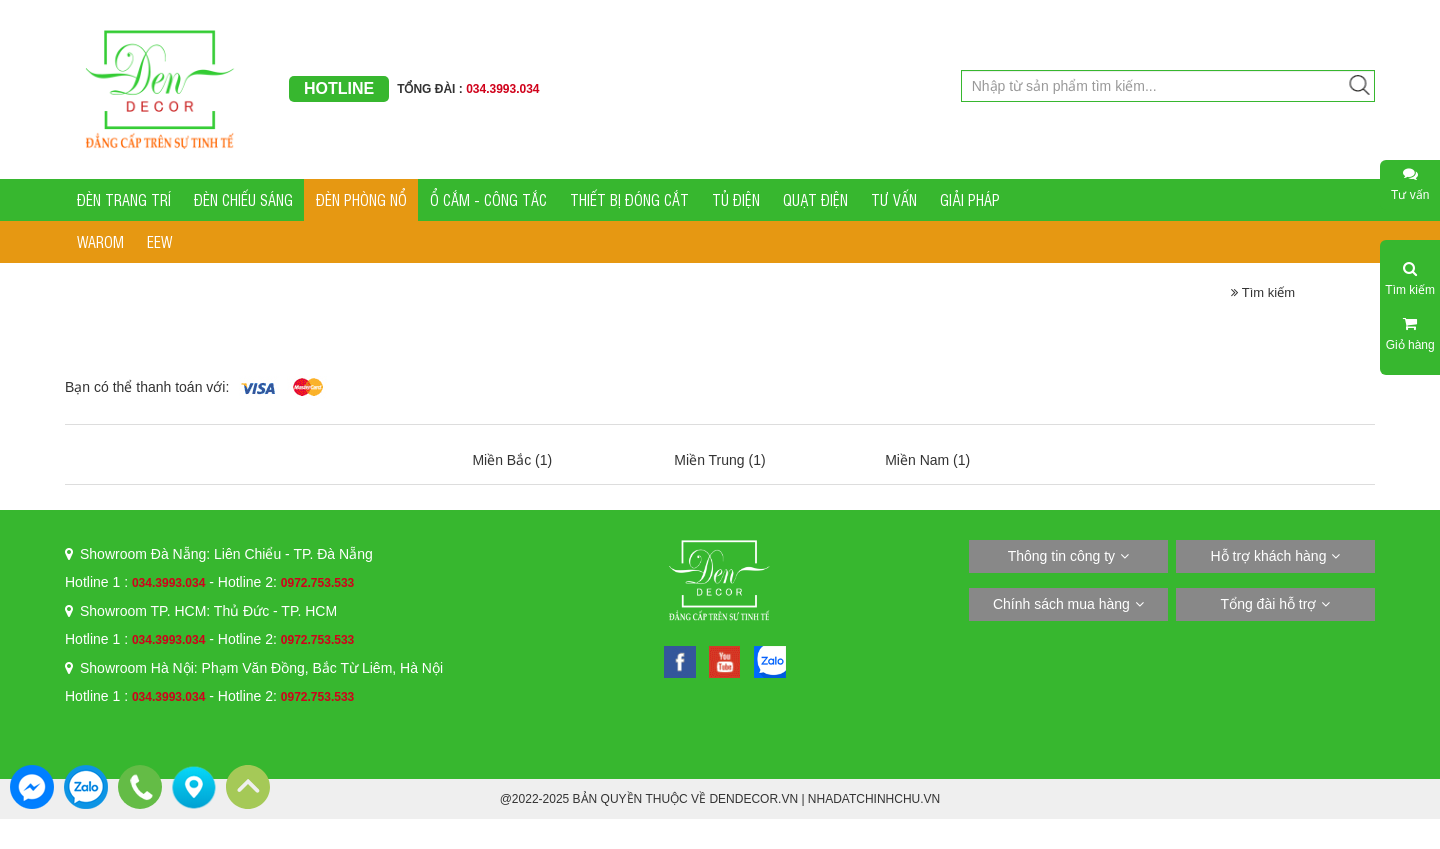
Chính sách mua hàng (1061, 604)
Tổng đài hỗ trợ (1269, 604)
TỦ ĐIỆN (736, 199)
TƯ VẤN (894, 199)
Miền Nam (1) (927, 460)
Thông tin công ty (1061, 556)
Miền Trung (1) (719, 460)
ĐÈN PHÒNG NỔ (361, 199)
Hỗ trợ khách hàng (1269, 556)
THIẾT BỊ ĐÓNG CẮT (629, 199)
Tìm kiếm (1263, 292)
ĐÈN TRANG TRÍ (124, 199)
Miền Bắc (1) (512, 460)
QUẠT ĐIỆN (815, 199)
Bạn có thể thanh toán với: (147, 387)
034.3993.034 (168, 583)
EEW (159, 241)
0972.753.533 (317, 583)
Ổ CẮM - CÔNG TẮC (488, 199)
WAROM (100, 241)
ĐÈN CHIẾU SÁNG (243, 199)
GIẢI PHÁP (970, 199)
